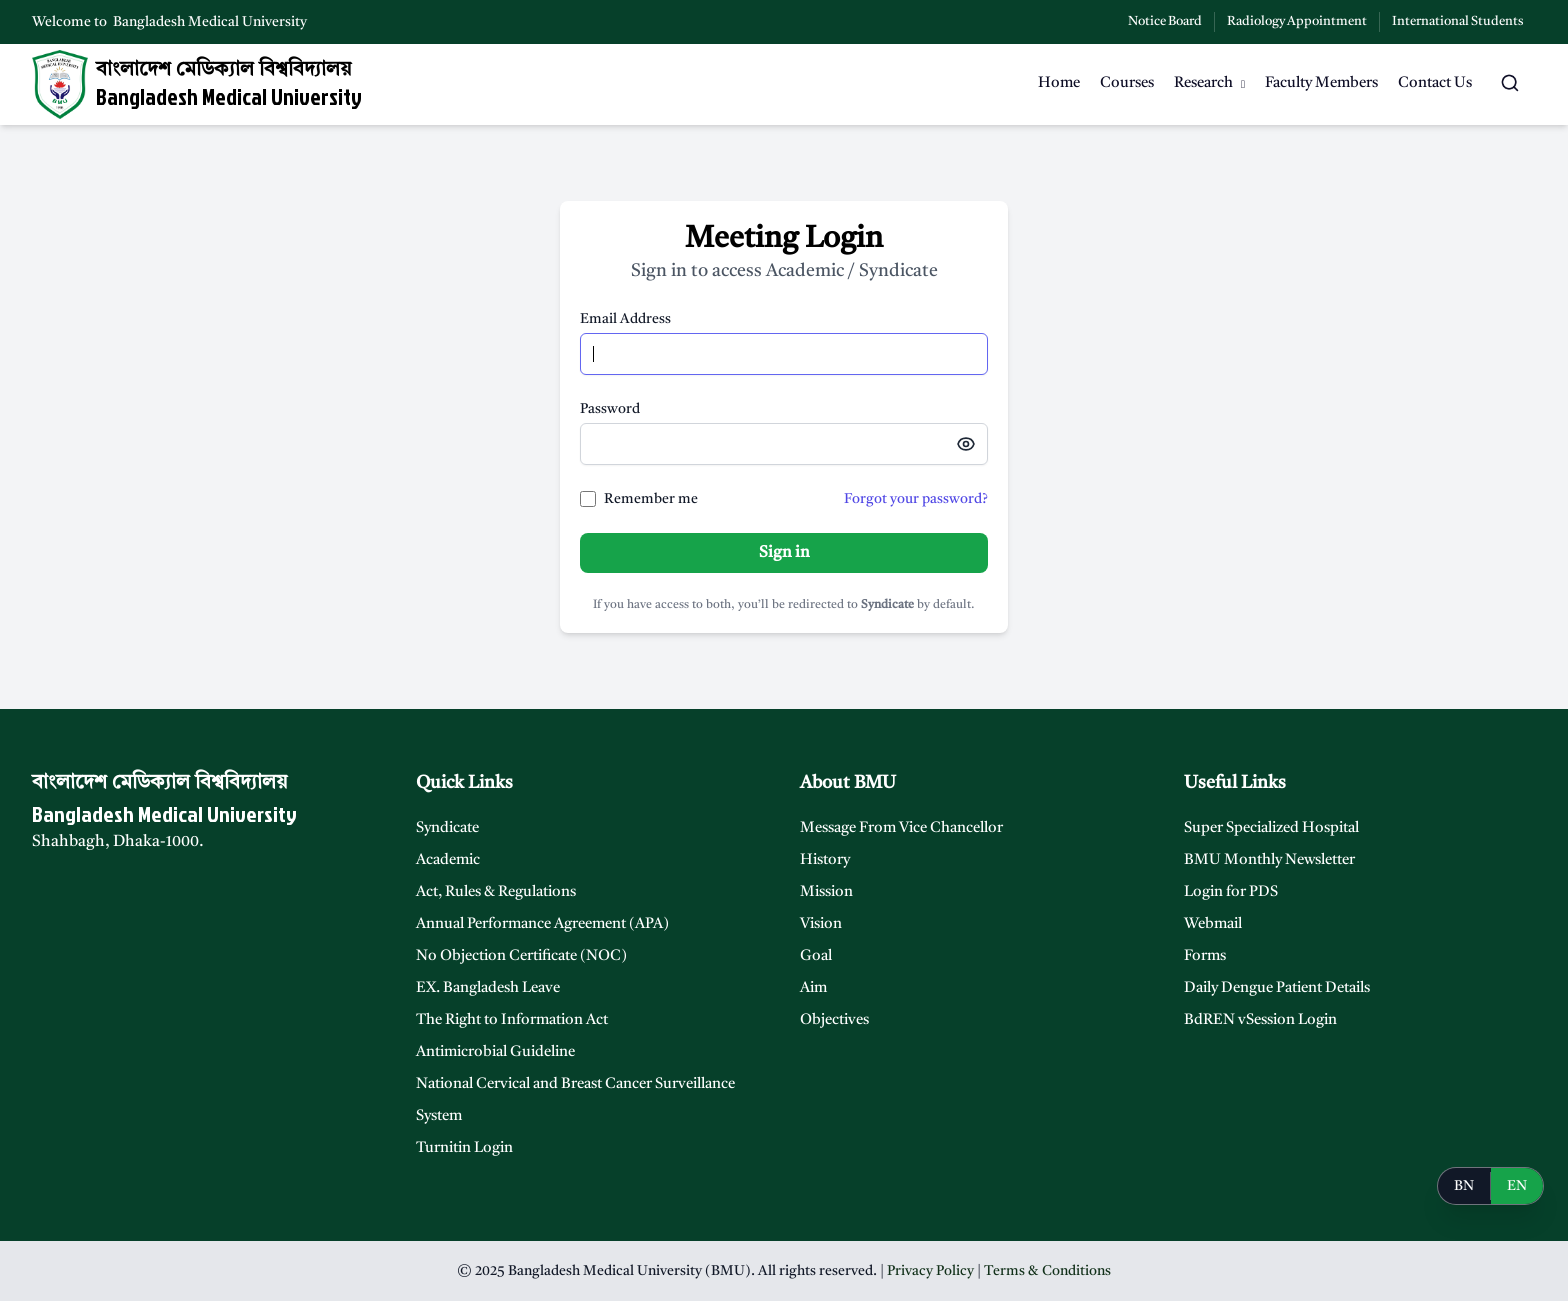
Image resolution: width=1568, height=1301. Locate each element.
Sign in (784, 553)
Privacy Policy (930, 1271)
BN (1464, 1186)
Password (610, 409)
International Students (1458, 21)
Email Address (625, 319)
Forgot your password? (916, 499)
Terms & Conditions (1047, 1271)
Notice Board (1165, 21)
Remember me (651, 499)
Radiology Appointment (1297, 21)
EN (1517, 1186)
